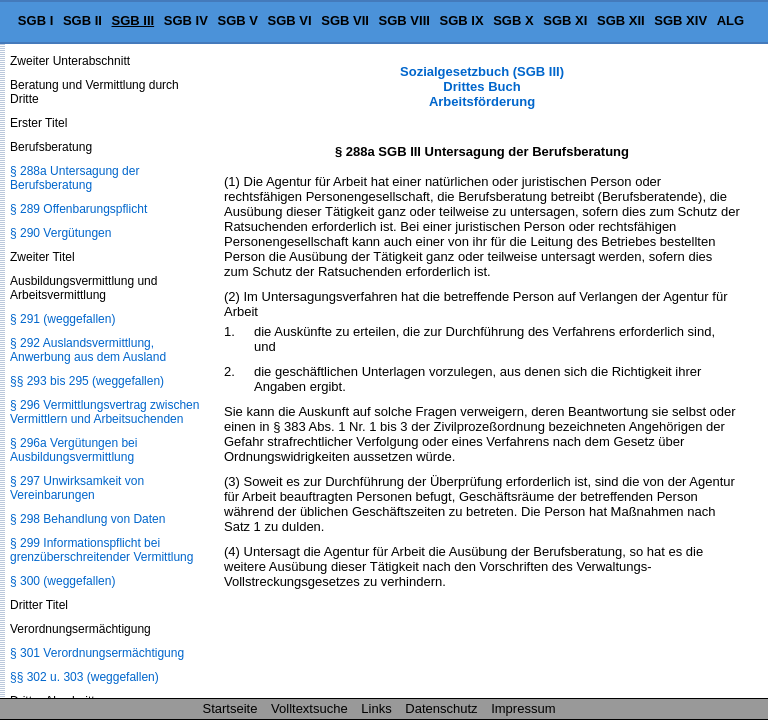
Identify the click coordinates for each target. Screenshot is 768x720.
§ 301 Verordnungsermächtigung (97, 653)
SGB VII (345, 20)
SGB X (513, 20)
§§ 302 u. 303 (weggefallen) (84, 677)
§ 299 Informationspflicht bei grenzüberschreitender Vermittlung (101, 550)
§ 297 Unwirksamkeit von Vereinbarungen (77, 488)
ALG (730, 20)
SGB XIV (680, 20)
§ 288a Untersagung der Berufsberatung (74, 178)
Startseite (230, 708)
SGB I (35, 20)
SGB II (82, 20)
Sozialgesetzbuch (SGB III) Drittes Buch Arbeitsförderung (482, 86)
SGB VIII (404, 20)
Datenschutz (441, 708)
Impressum (523, 708)
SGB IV (186, 20)
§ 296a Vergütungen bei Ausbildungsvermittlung (73, 450)
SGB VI (290, 20)
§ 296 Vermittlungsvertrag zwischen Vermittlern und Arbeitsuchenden (104, 412)
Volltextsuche (309, 708)
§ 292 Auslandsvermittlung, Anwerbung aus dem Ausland (88, 350)
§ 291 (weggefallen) (62, 319)
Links (376, 708)
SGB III (133, 20)
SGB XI (565, 20)
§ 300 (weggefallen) (62, 581)
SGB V (237, 20)
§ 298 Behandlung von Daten (87, 519)
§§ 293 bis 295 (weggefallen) (87, 381)
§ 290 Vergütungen (60, 233)
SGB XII (621, 20)
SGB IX (462, 20)
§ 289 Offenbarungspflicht (78, 209)
